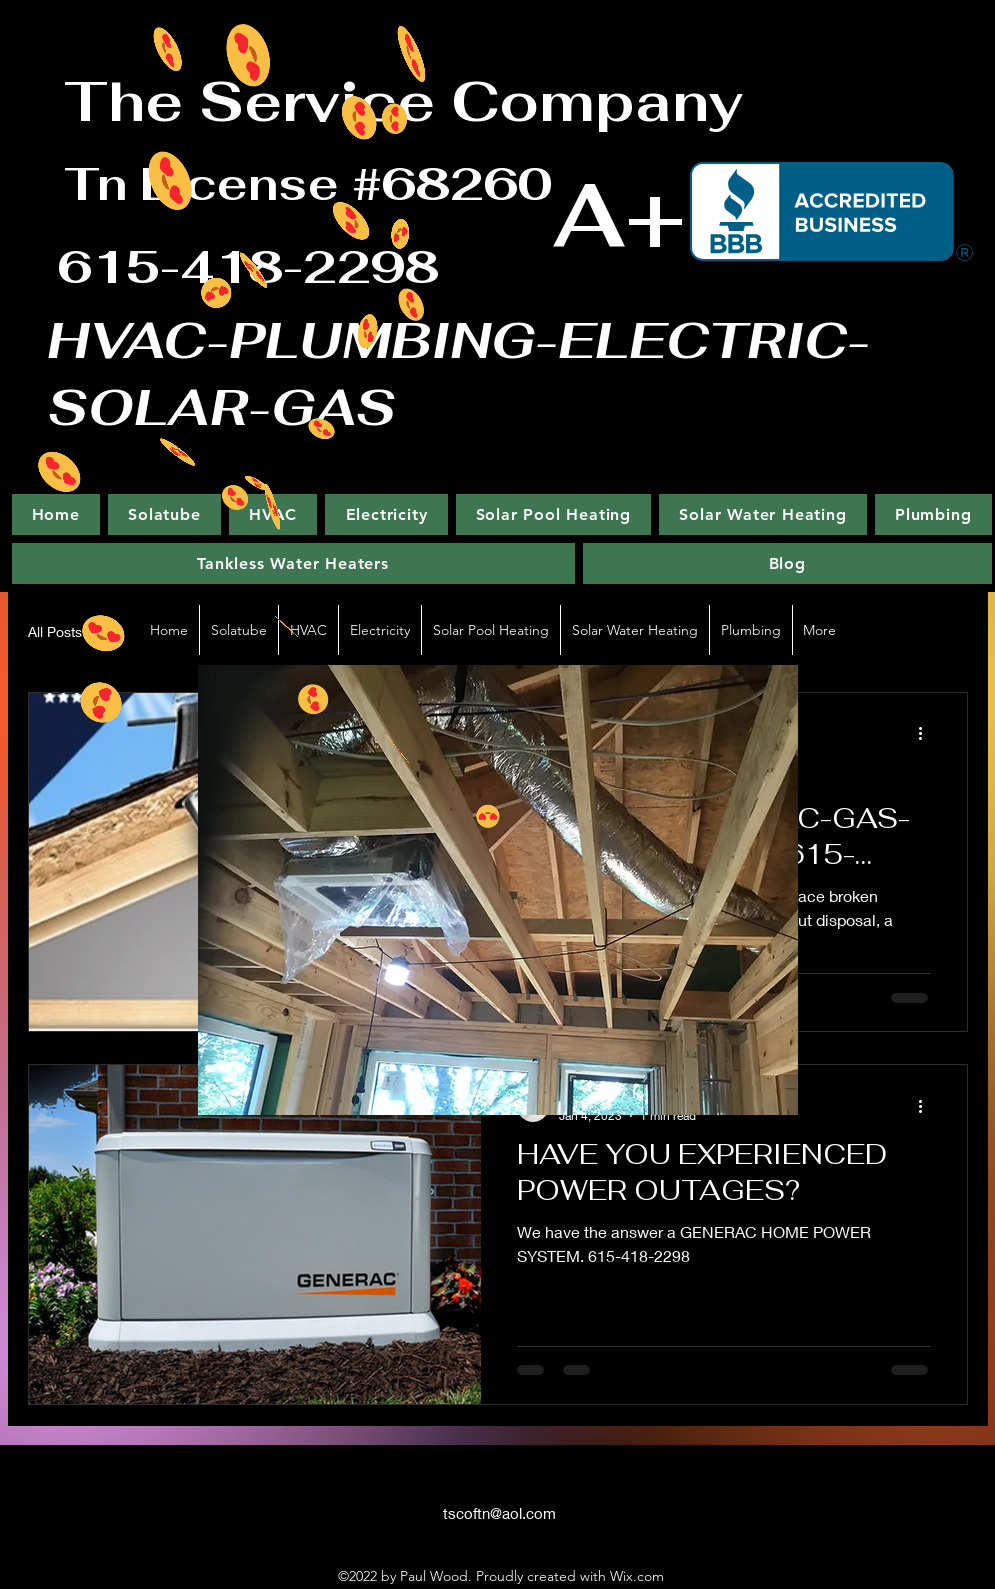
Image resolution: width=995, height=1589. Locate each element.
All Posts (55, 631)
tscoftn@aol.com (499, 1513)
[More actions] (928, 734)
